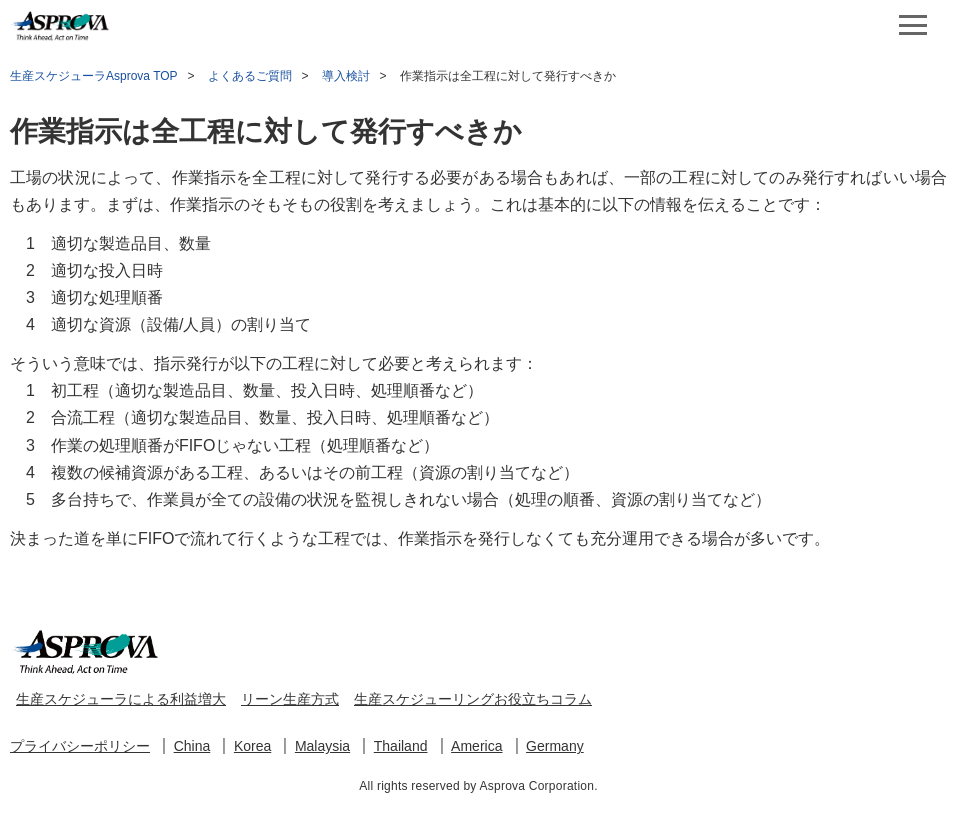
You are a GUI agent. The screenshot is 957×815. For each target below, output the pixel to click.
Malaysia (322, 746)
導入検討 (346, 76)
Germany (555, 746)
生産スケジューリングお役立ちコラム (473, 699)
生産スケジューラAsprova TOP (94, 76)
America (476, 746)
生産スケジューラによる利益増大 (121, 699)
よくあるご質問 (250, 76)
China (192, 746)
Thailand (401, 746)
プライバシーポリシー (80, 746)
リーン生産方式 (290, 699)
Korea (252, 746)
